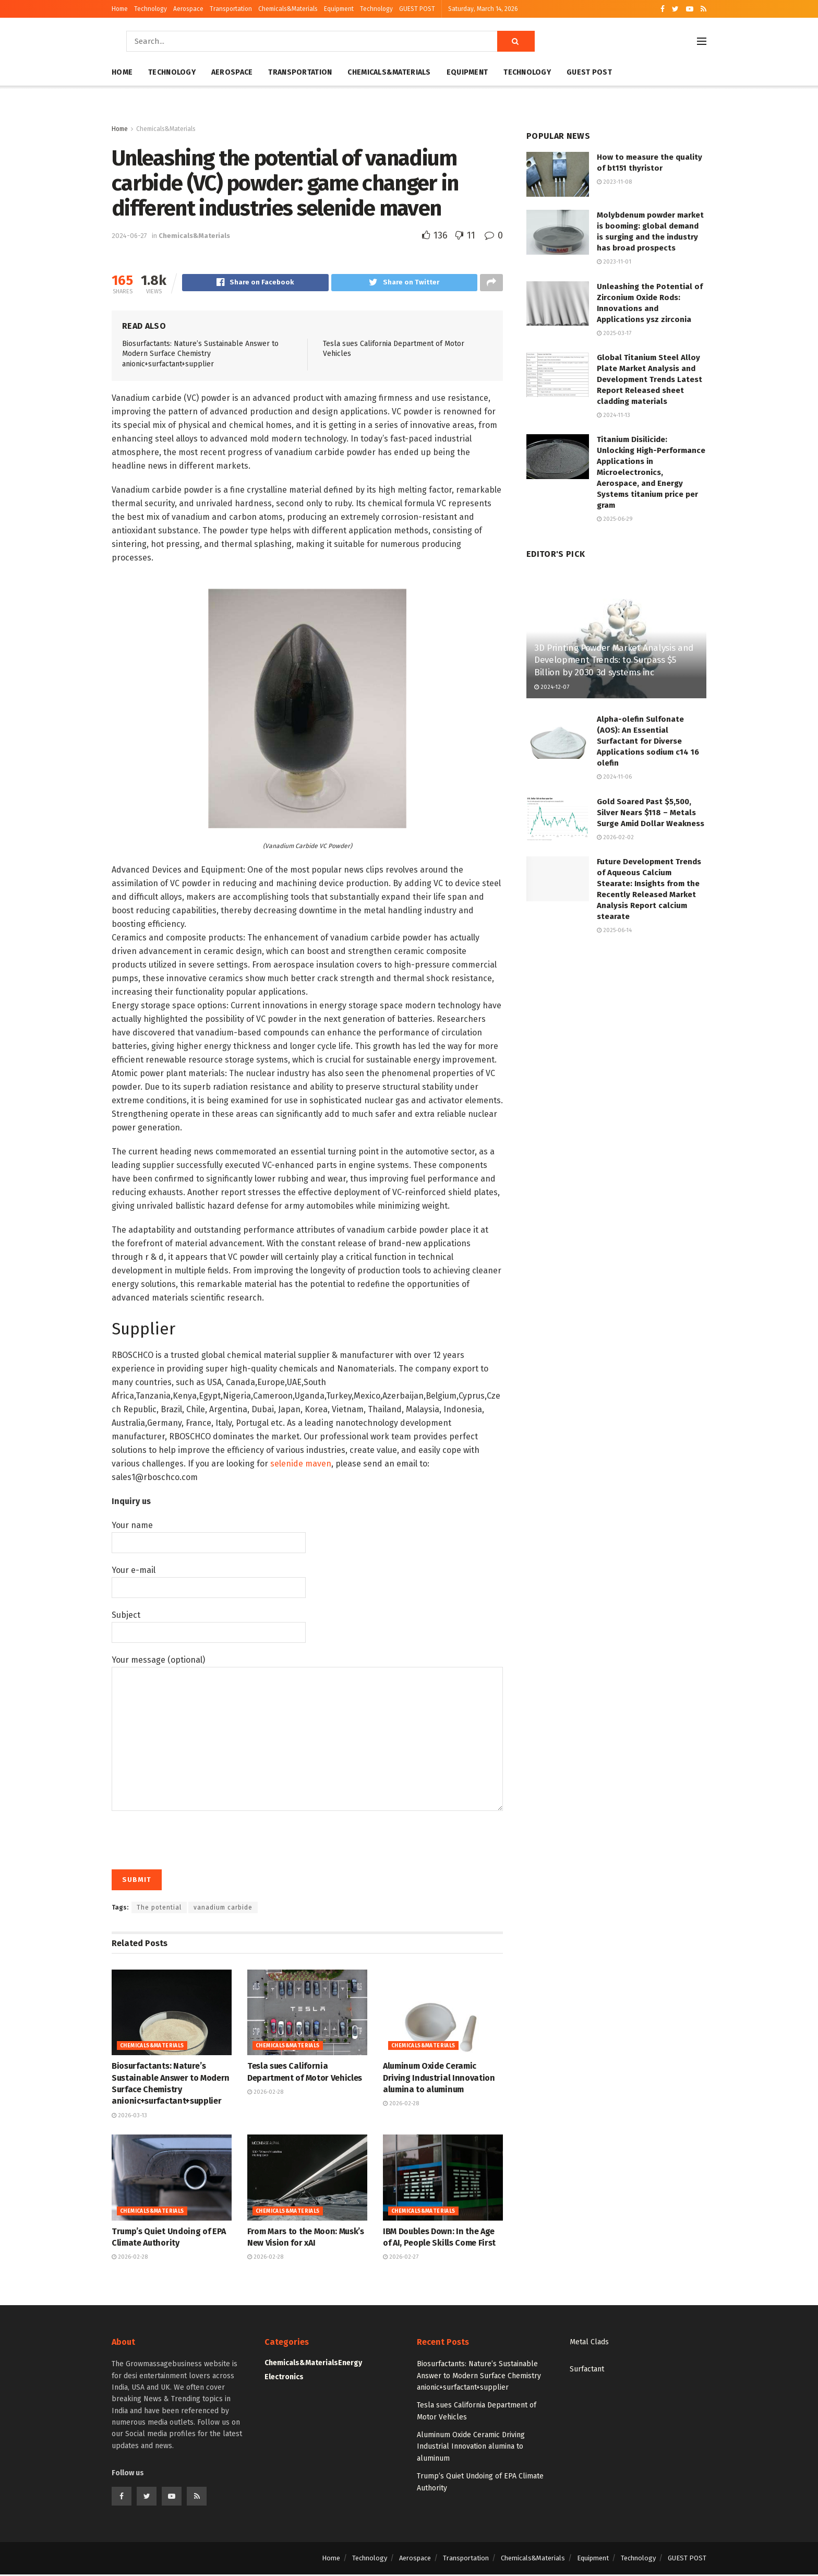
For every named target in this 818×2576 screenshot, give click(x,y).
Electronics (284, 2378)
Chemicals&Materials (288, 9)
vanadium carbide (223, 1909)
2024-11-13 (613, 415)
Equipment (339, 9)
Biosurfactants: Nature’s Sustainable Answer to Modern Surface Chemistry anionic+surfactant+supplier (200, 355)
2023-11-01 (614, 261)
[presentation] (191, 1837)
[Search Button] (516, 41)
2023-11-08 (614, 181)
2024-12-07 (551, 687)
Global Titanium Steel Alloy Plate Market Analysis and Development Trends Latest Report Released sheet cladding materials (649, 379)
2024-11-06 (614, 776)
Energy (350, 2364)
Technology (150, 9)
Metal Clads (589, 2343)
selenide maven (300, 1465)
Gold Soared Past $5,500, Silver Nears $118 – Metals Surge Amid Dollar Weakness (650, 812)
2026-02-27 (400, 2258)
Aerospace (188, 9)
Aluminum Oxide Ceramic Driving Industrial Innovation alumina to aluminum (439, 2079)
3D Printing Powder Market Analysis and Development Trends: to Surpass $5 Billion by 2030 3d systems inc (613, 660)
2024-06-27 (129, 236)
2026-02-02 (615, 837)
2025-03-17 (614, 333)
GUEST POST (417, 9)
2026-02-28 (265, 2093)
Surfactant (587, 2370)
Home (120, 9)
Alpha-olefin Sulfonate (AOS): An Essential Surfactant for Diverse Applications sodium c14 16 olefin (648, 741)
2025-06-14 (614, 930)
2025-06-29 (615, 519)
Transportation (231, 9)
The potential (159, 1909)
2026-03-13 (129, 2117)
